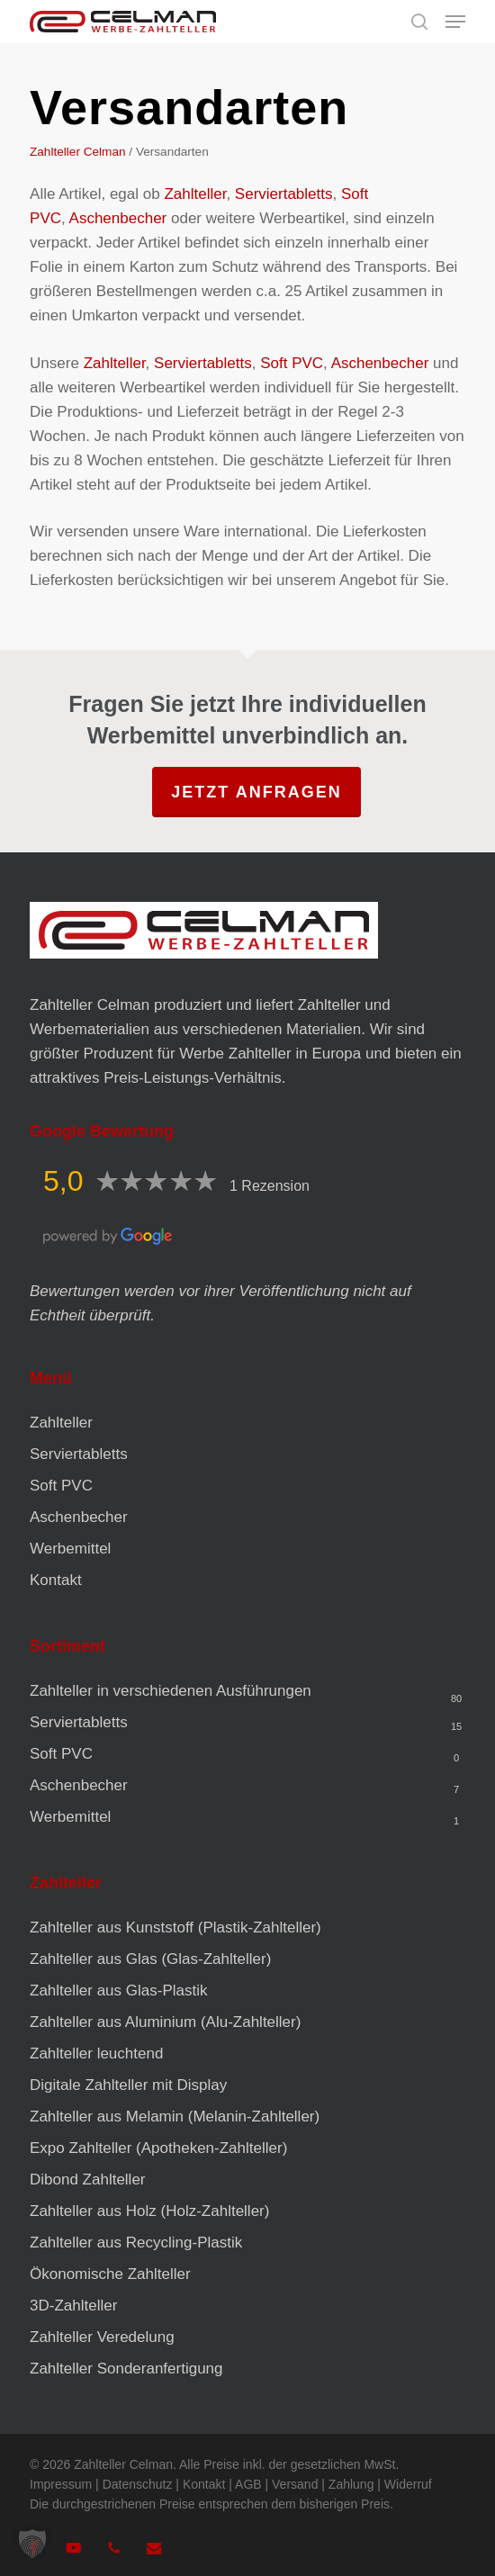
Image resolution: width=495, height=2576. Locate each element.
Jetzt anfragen (256, 792)
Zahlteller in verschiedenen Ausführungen (170, 1690)
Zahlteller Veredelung (102, 2337)
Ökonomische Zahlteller (110, 2274)
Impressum (61, 2484)
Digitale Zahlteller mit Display (128, 2085)
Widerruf (408, 2484)
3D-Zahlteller (73, 2305)
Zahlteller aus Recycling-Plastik (136, 2242)
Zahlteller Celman (78, 151)
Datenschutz (138, 2484)
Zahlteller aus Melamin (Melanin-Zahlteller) (175, 2116)
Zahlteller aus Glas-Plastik (118, 1990)
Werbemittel (70, 1548)
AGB (248, 2484)
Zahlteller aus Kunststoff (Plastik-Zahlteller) (175, 1927)
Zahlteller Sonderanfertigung (126, 2368)
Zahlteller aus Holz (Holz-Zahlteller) (149, 2211)
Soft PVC (291, 363)
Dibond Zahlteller (88, 2179)
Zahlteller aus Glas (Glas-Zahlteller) (150, 1959)
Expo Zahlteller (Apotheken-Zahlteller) (158, 2148)
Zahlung (351, 2484)
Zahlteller (195, 194)
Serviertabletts (284, 194)
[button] (455, 22)
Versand (295, 2484)
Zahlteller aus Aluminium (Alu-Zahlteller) (165, 2022)
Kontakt (56, 1580)
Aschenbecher (118, 218)
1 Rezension (270, 1185)
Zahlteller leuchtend (96, 2053)
